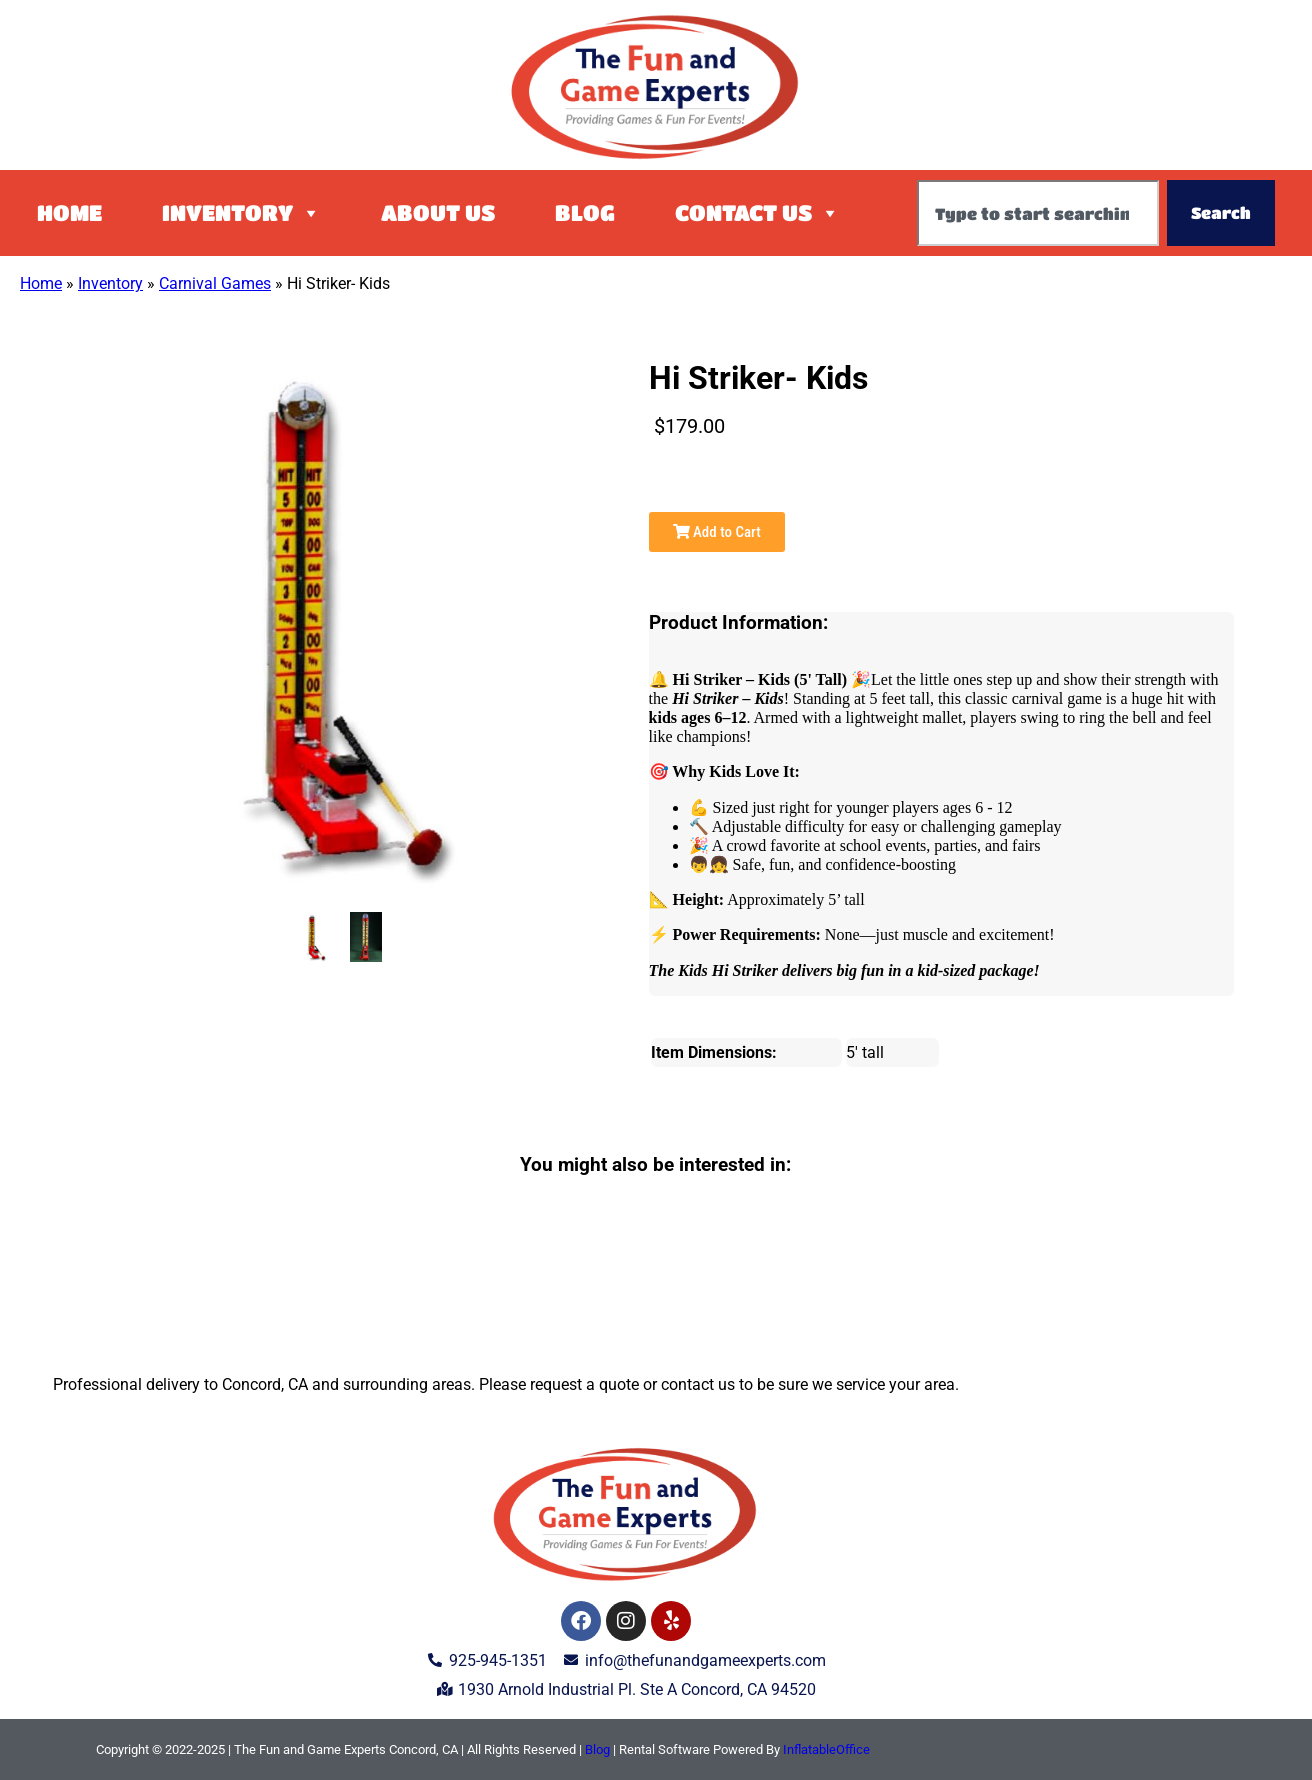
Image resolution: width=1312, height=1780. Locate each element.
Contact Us (757, 213)
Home (69, 212)
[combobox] (1038, 213)
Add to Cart (717, 532)
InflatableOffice (826, 1749)
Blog (585, 212)
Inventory (241, 213)
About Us (438, 212)
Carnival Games (215, 283)
